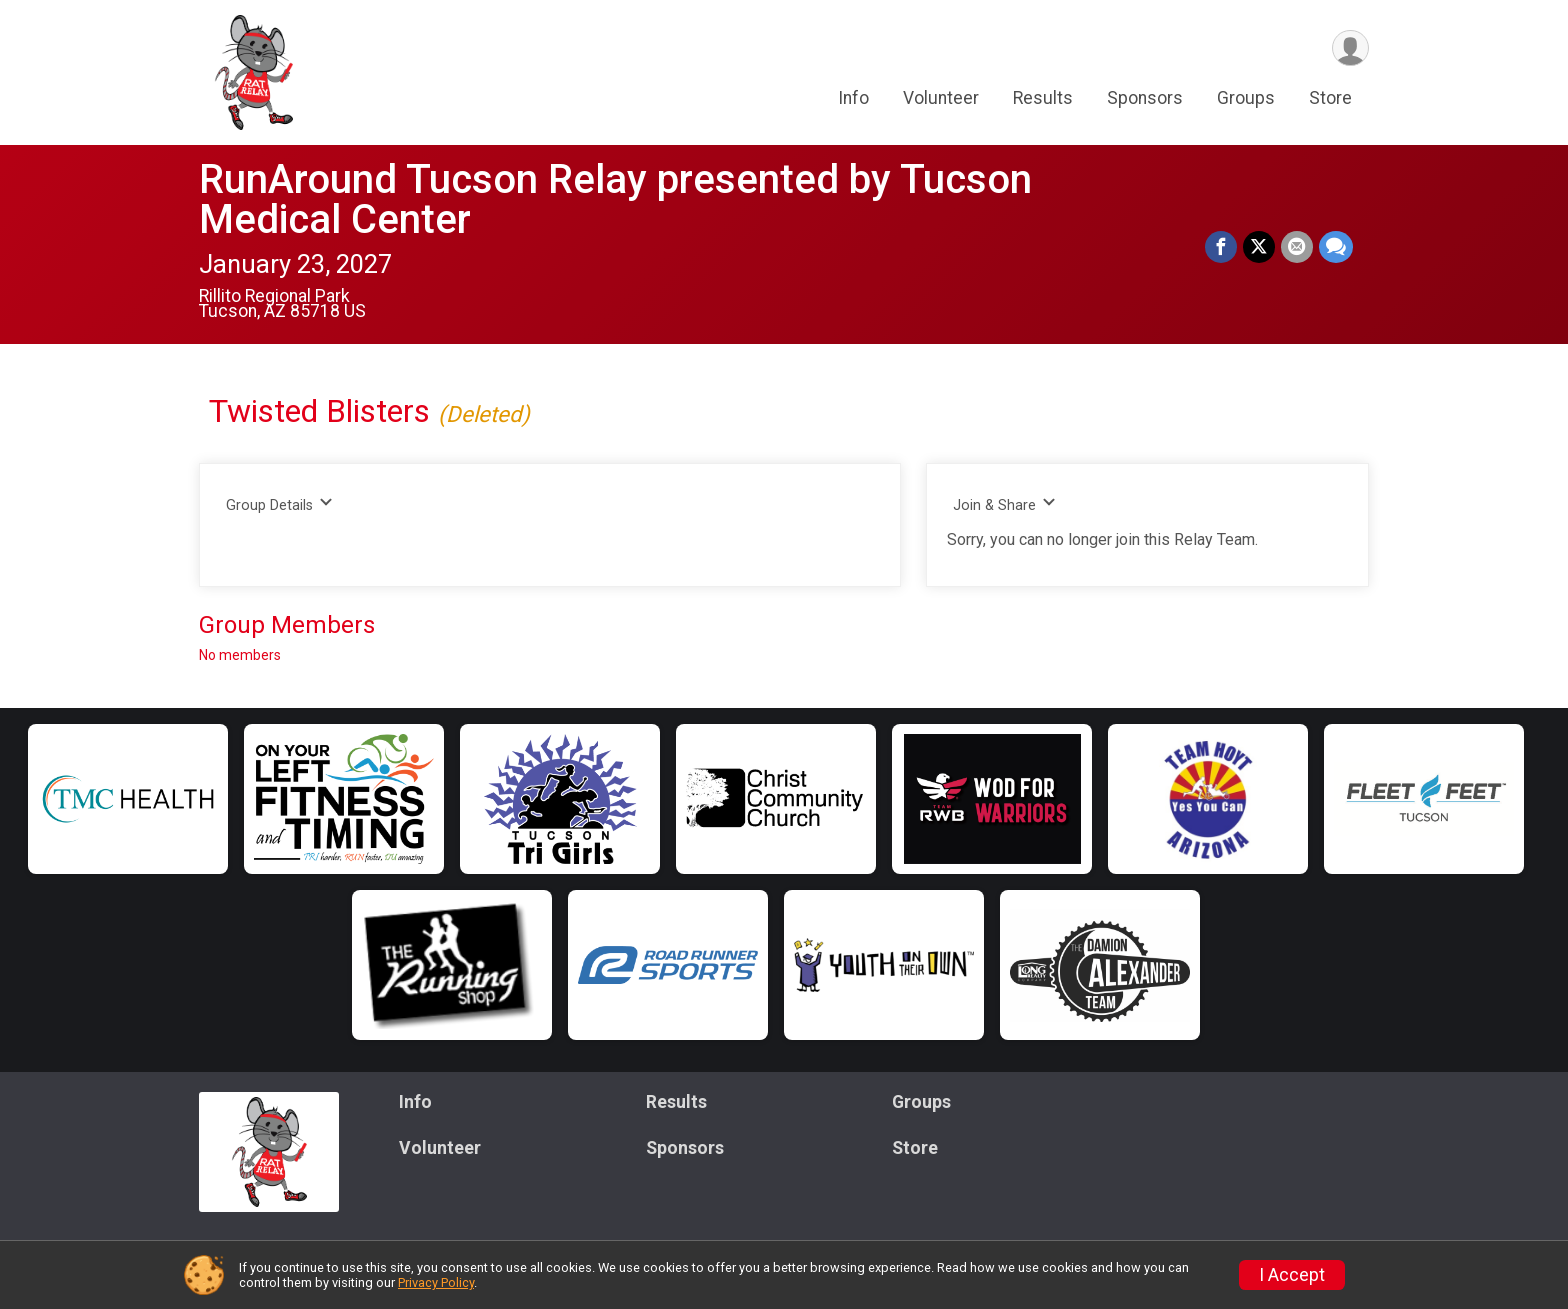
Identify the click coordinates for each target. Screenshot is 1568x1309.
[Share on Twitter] (1259, 247)
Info (853, 99)
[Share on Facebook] (1221, 247)
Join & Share (1004, 504)
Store (1330, 99)
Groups (1246, 99)
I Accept (1292, 1275)
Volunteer (941, 99)
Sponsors (1145, 99)
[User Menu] (1350, 48)
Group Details (279, 504)
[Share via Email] (1297, 247)
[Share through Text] (1336, 247)
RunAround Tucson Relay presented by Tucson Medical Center (615, 199)
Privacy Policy (436, 1282)
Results (1043, 99)
